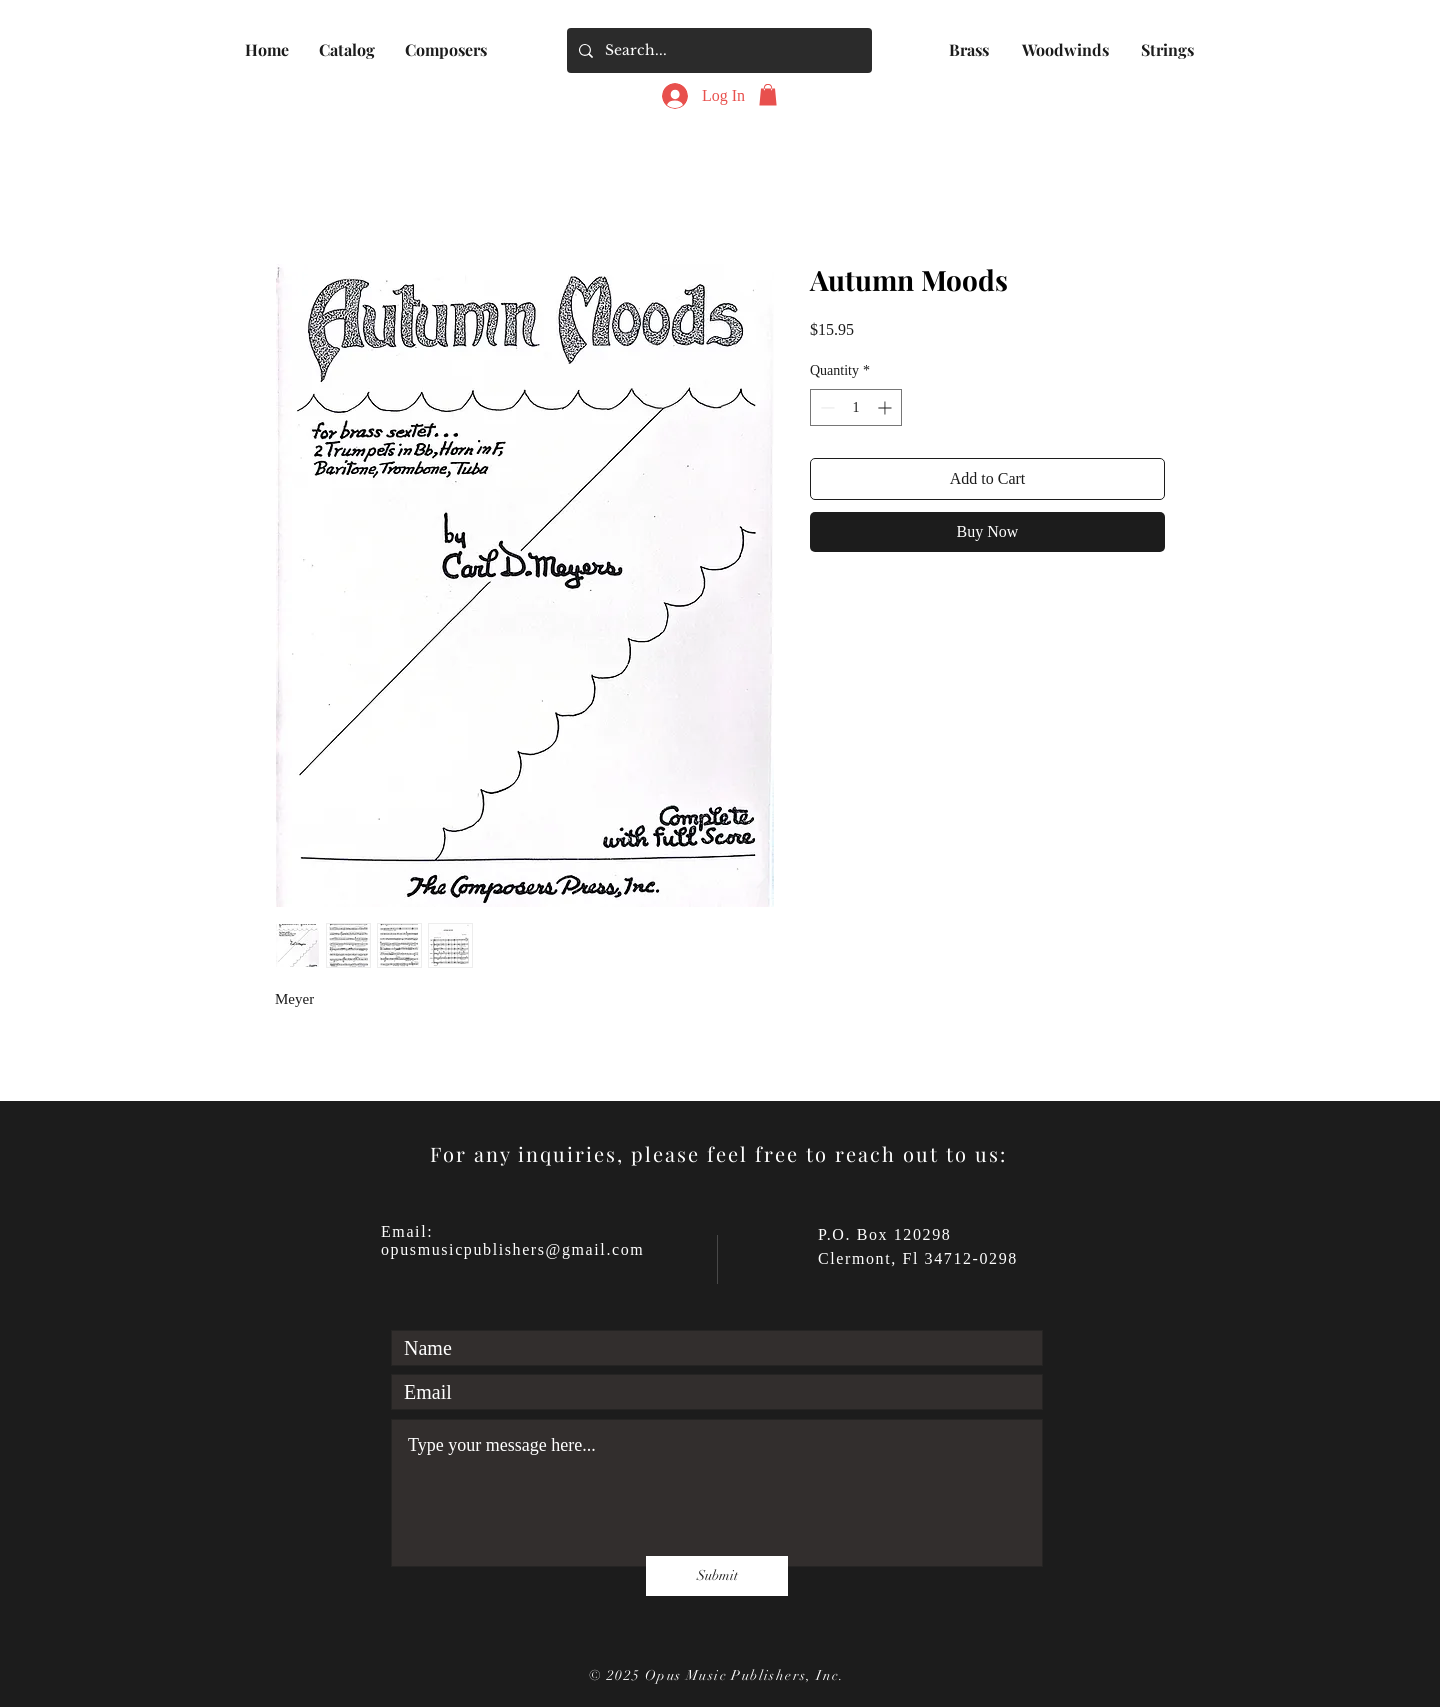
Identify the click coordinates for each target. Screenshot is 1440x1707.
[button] (347, 49)
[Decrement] (825, 407)
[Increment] (886, 407)
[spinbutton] (856, 407)
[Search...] (717, 50)
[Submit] (717, 1576)
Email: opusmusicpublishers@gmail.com (512, 1240)
